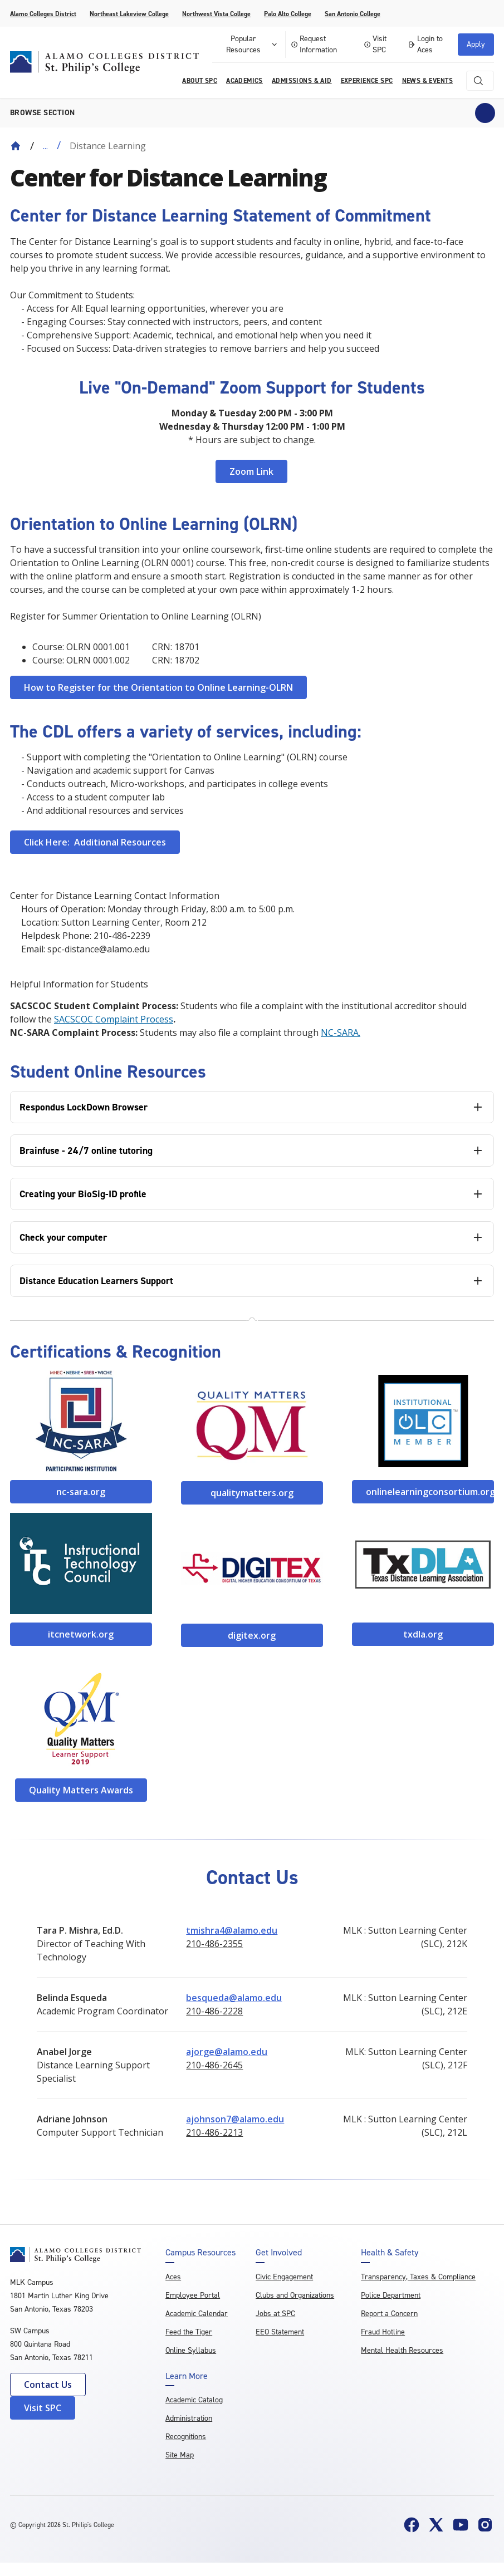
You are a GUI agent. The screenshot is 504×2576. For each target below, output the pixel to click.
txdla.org (423, 1634)
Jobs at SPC (275, 2313)
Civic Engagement (284, 2277)
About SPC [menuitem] (199, 80)
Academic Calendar (196, 2313)
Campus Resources (200, 2252)
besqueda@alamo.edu (234, 1998)
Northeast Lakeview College (129, 13)
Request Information (314, 44)
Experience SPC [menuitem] (367, 80)
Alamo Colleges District (43, 13)
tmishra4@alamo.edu (231, 1930)
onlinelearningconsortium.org (430, 1492)
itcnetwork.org (81, 1634)
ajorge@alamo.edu (226, 2052)
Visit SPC (375, 44)
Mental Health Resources (402, 2350)
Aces (173, 2277)
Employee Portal (192, 2295)
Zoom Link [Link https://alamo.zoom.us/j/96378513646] (251, 471)
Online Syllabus (190, 2350)
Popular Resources (252, 44)
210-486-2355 (214, 1944)
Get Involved (279, 2252)
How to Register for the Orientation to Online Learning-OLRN (158, 687)
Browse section (42, 112)
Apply (476, 44)
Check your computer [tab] (63, 1237)
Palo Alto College (287, 13)
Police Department (390, 2295)
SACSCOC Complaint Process (113, 1019)
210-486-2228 (214, 2011)
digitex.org (252, 1635)
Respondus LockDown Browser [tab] (83, 1107)
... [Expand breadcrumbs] (45, 146)
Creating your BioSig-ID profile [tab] (82, 1194)
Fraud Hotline (383, 2332)
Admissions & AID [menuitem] (302, 80)
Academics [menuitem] (244, 80)
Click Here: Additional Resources (95, 842)
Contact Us (48, 2384)
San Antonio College (352, 13)
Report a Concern (389, 2313)
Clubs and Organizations (295, 2295)
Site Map (179, 2455)
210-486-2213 (214, 2132)
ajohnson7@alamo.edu (235, 2119)
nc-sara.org (80, 1492)
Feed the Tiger (188, 2332)
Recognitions (185, 2436)
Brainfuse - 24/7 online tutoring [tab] (86, 1150)
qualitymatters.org (252, 1493)
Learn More (186, 2376)
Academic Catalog (194, 2400)
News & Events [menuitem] (427, 80)
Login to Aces (425, 44)
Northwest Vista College (216, 13)
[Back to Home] (15, 146)
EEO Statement (280, 2332)
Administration (188, 2418)
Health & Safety (389, 2252)
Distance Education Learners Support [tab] (96, 1280)
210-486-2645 (214, 2065)
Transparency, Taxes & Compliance (418, 2277)
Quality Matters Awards (81, 1790)
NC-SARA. (340, 1032)
